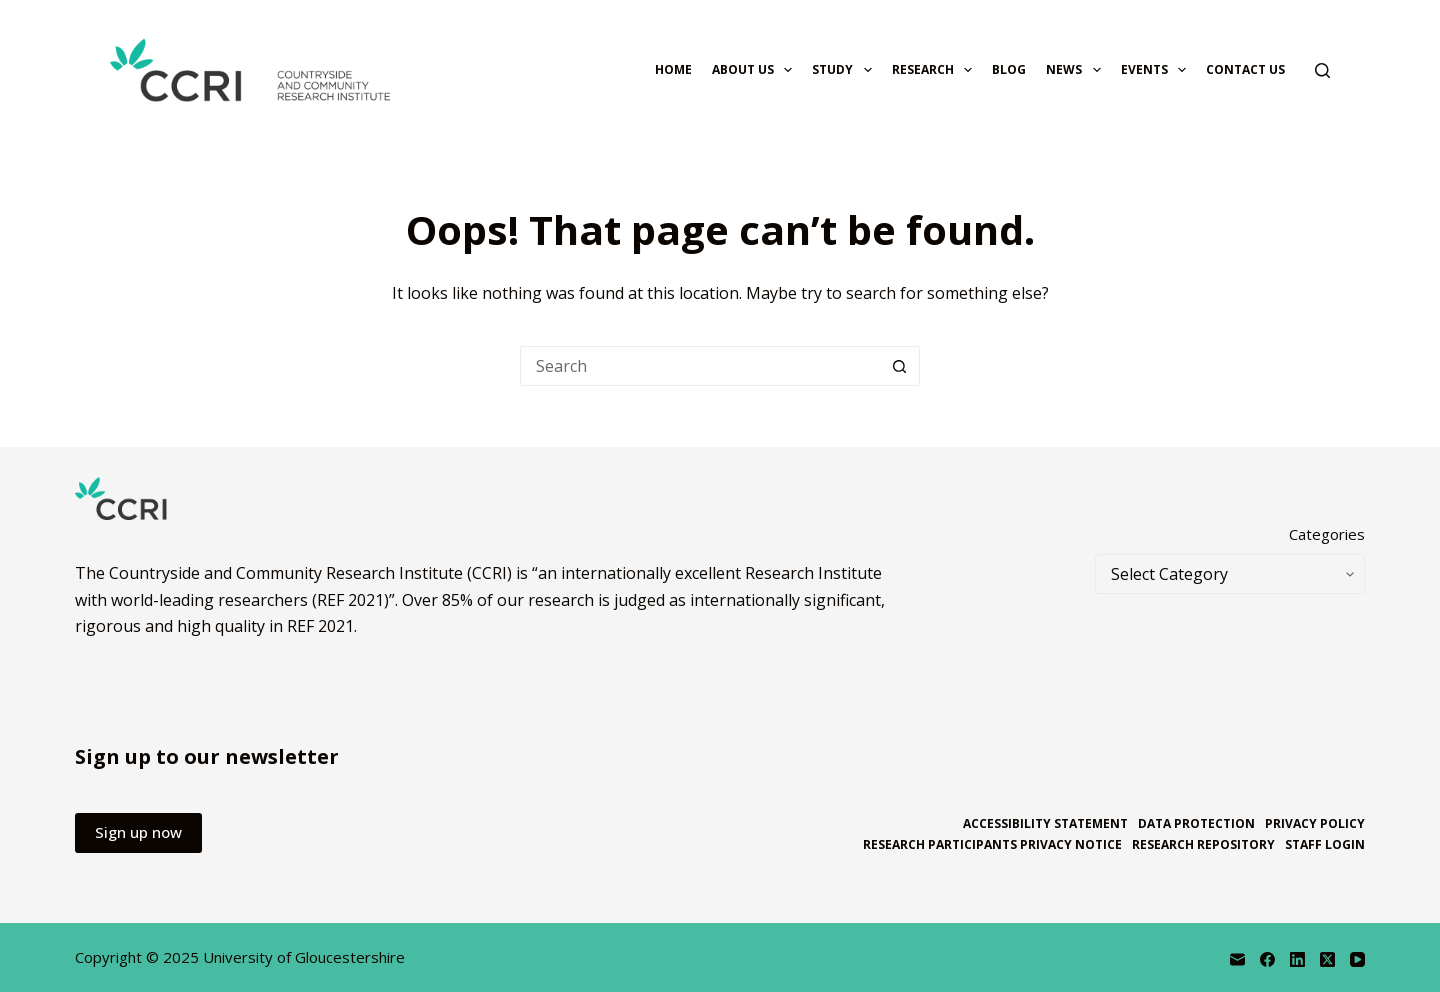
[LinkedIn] (1297, 959)
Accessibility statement (1045, 824)
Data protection (1196, 824)
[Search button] (900, 366)
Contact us (1245, 69)
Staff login (1325, 845)
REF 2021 (320, 626)
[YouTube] (1357, 959)
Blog (1009, 69)
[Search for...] (700, 366)
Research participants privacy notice (992, 845)
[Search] (1322, 70)
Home (673, 69)
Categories (1327, 534)
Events (1157, 70)
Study (845, 70)
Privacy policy (1315, 824)
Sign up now (138, 832)
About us (756, 70)
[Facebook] (1267, 959)
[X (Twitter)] (1327, 959)
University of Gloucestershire (304, 957)
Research (936, 70)
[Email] (1237, 959)
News (1077, 70)
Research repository (1203, 845)
